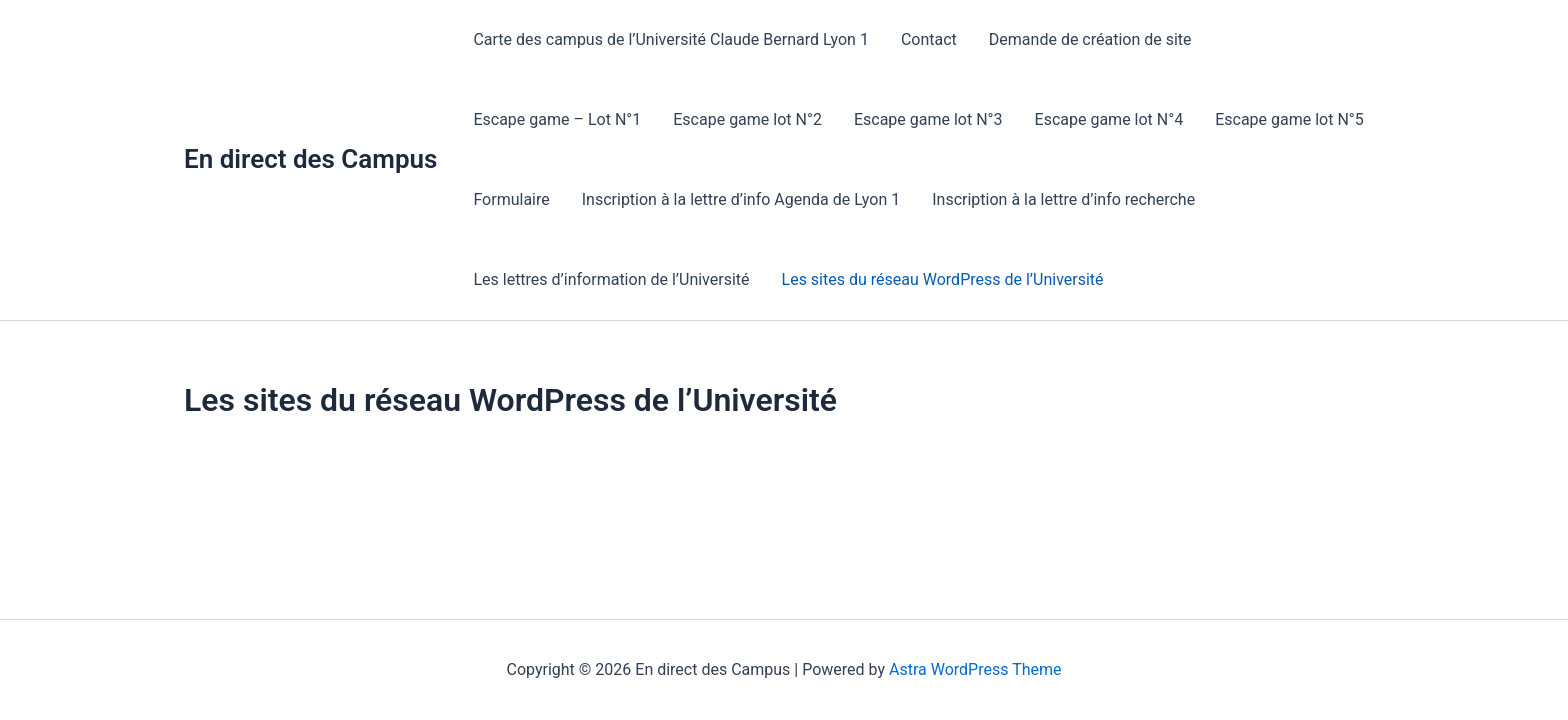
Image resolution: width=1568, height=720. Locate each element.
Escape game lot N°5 (1289, 119)
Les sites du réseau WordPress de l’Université (943, 279)
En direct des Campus (310, 159)
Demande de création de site (1090, 39)
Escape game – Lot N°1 (557, 119)
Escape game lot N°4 (1109, 119)
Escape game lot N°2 (747, 119)
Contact (929, 39)
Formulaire (511, 199)
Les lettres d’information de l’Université (611, 279)
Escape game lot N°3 (928, 119)
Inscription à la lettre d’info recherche (1063, 199)
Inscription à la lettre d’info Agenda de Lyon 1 (741, 199)
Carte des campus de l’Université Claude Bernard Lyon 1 (671, 39)
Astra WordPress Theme (975, 669)
